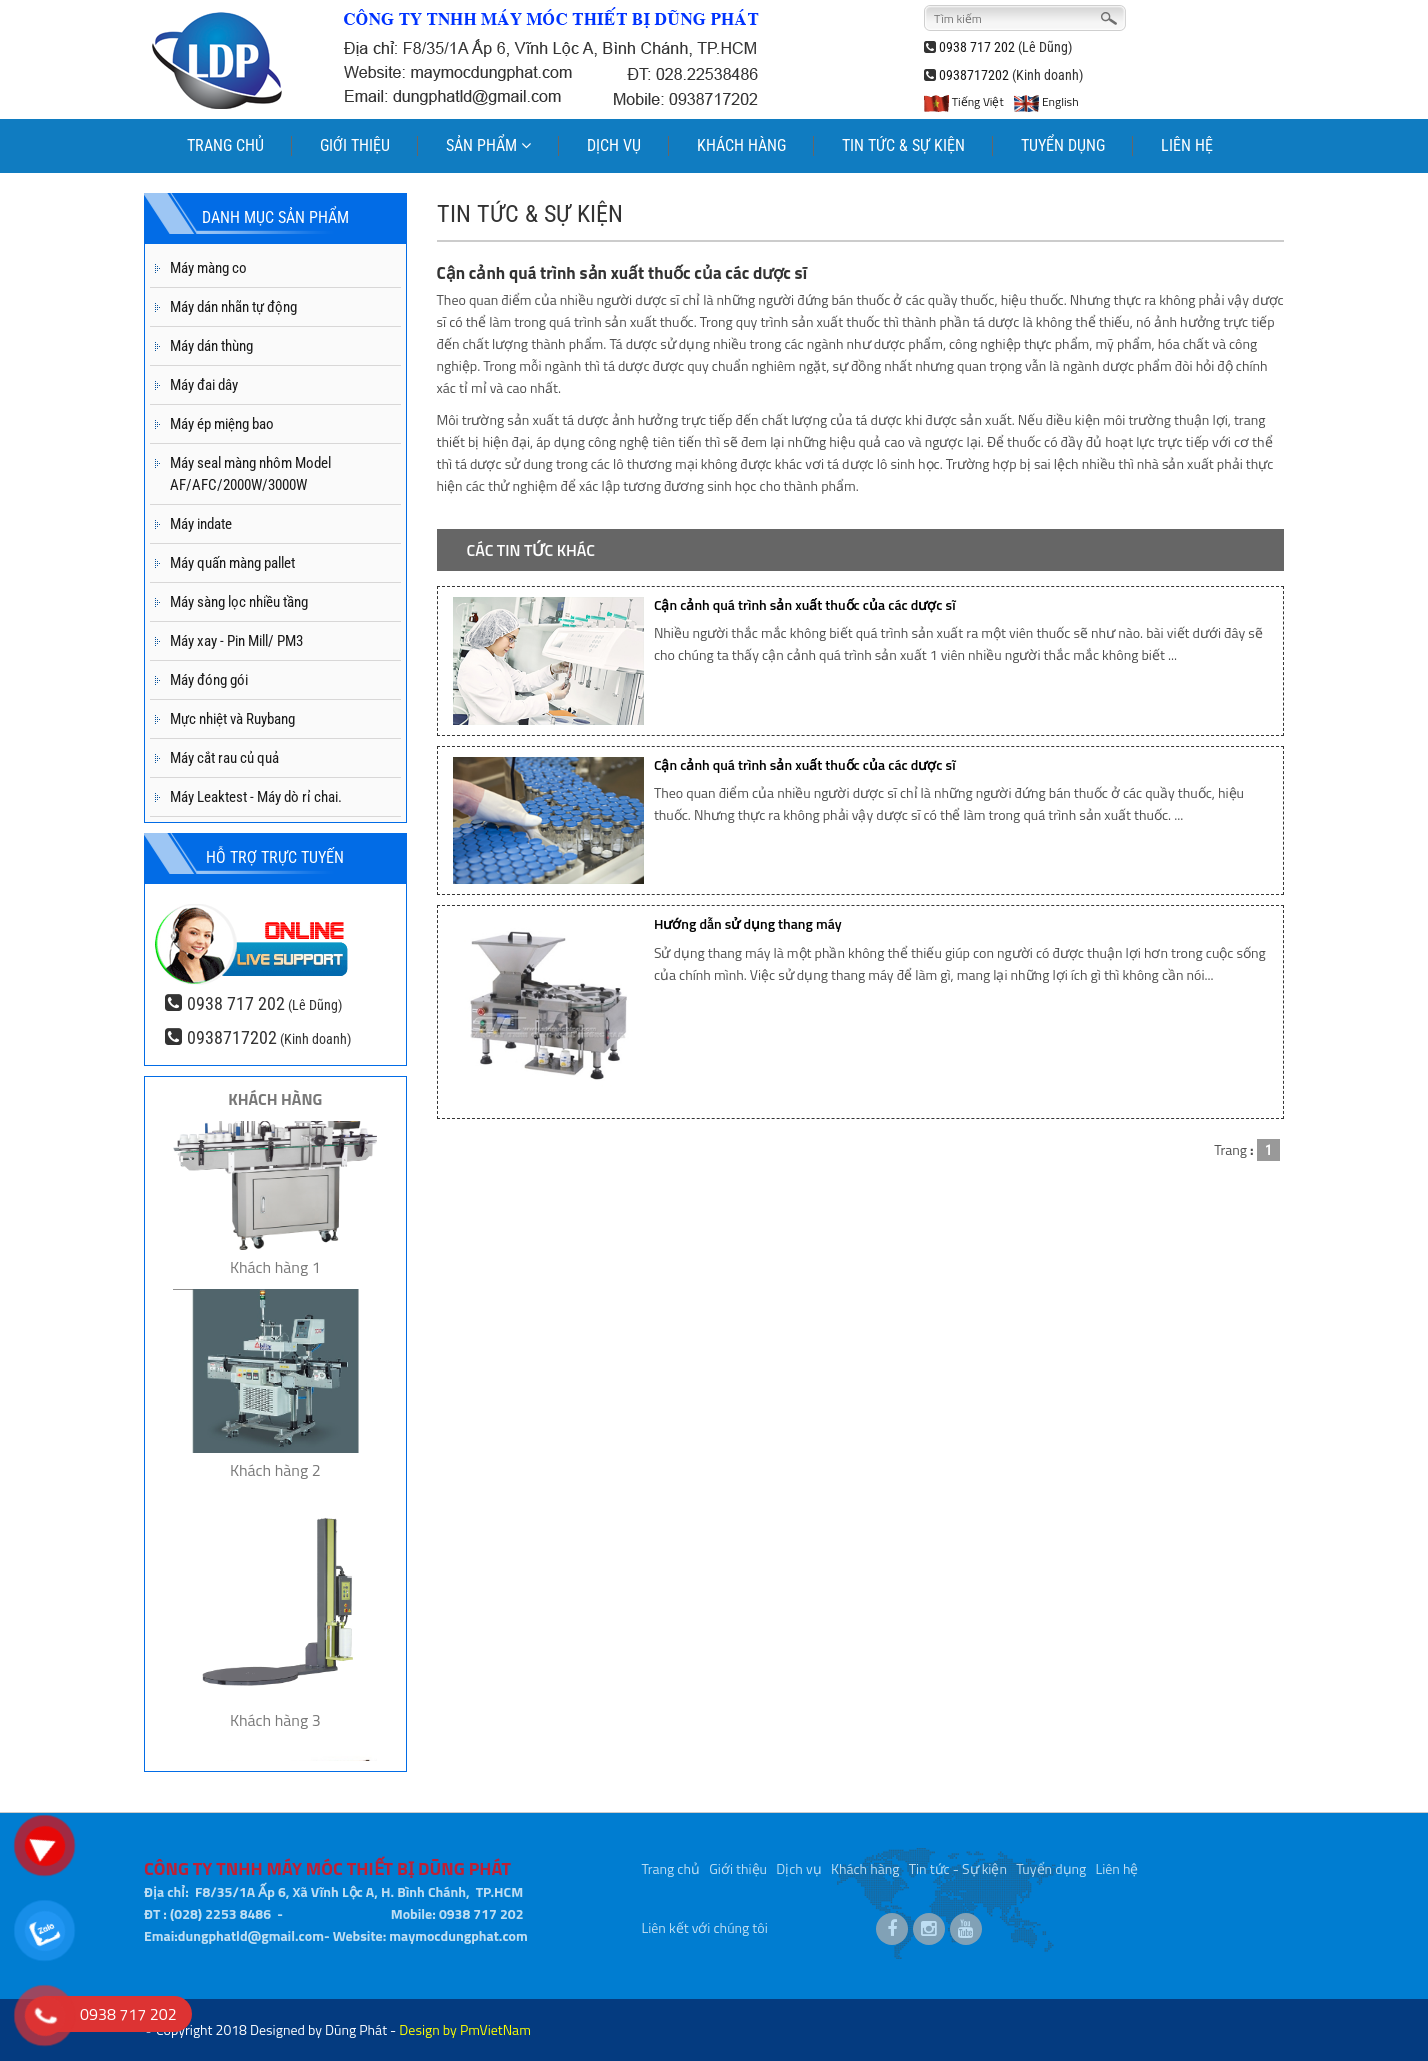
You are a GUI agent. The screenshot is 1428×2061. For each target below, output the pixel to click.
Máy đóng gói (209, 680)
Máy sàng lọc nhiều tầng (239, 602)
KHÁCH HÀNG (741, 145)
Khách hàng (865, 1861)
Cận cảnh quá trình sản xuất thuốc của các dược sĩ (805, 604)
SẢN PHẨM (488, 145)
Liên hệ (1117, 1861)
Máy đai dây (204, 385)
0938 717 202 (977, 47)
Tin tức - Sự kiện (958, 1861)
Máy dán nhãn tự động (233, 307)
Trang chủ (671, 1861)
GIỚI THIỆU (355, 145)
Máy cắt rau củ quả (224, 758)
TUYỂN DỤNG (1063, 145)
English (1046, 101)
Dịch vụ (798, 1861)
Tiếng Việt (964, 101)
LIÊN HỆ (1187, 145)
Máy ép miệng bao (222, 424)
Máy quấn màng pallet (232, 563)
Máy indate (201, 524)
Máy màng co (208, 268)
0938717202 (974, 75)
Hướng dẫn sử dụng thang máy (748, 923)
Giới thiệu (738, 1861)
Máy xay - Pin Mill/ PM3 (236, 641)
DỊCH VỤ (614, 145)
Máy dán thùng (211, 346)
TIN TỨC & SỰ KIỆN (903, 145)
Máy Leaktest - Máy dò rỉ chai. (256, 797)
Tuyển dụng (1051, 1861)
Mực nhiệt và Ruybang (232, 719)
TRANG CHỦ (225, 145)
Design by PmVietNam (465, 2029)
